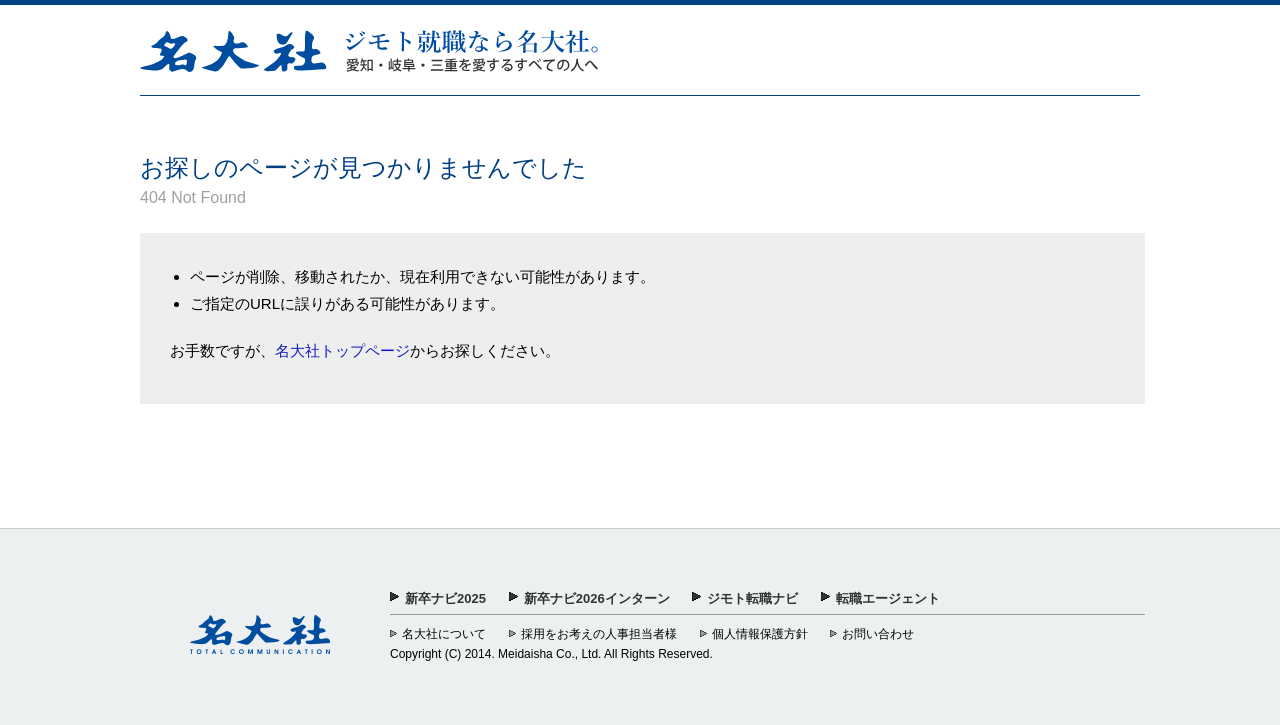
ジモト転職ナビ (752, 598)
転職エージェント (888, 598)
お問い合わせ (878, 634)
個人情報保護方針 (760, 634)
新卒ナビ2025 (445, 598)
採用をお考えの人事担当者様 (599, 634)
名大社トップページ (342, 350)
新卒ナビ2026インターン (597, 598)
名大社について (444, 634)
